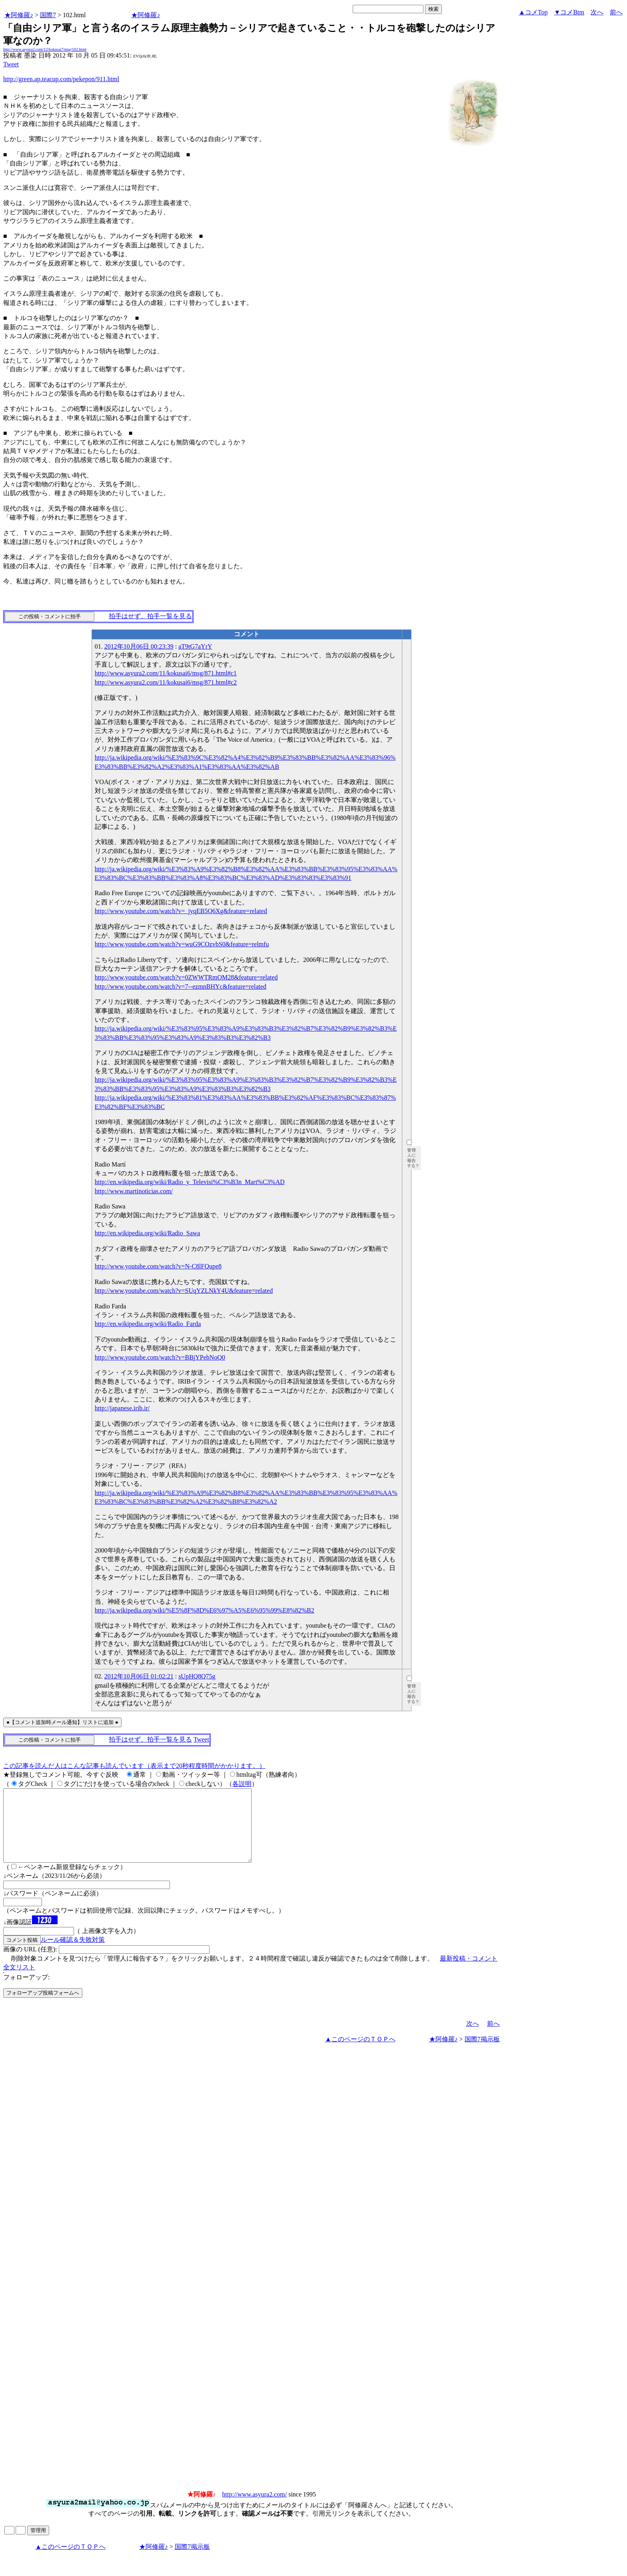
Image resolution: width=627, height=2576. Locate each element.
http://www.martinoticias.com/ (134, 1191)
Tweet (11, 64)
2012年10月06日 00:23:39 (139, 646)
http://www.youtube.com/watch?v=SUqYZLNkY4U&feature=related (184, 1290)
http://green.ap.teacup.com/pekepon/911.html (61, 79)
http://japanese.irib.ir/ (122, 1408)
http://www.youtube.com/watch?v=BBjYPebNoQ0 (160, 1357)
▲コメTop (533, 12)
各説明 (242, 1783)
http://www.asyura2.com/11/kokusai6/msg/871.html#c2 (166, 682)
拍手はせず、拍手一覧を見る (150, 616)
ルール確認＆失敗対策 (73, 1954)
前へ (616, 12)
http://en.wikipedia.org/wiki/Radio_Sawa (147, 1233)
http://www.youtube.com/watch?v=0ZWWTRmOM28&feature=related (186, 977)
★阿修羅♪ (18, 15)
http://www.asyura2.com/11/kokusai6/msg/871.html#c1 (166, 673)
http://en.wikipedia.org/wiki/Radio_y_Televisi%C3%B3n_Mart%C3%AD (190, 1182)
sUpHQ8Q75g (196, 1676)
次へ (597, 12)
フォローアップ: (26, 1991)
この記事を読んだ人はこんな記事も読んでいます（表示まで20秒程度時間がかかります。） (134, 1765)
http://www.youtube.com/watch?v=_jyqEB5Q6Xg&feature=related (181, 911)
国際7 (48, 15)
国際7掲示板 (482, 2053)
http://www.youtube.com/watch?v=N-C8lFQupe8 (158, 1266)
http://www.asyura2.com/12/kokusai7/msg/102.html (44, 49)
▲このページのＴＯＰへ (360, 2053)
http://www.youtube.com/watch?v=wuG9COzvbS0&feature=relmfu (182, 944)
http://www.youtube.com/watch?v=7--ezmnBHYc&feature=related (180, 986)
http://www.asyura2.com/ (254, 2508)
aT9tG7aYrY (195, 646)
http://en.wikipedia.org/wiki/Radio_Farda (148, 1323)
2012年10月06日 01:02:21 (139, 1676)
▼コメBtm (569, 12)
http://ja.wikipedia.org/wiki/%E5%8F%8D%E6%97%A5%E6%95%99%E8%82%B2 (204, 1610)
